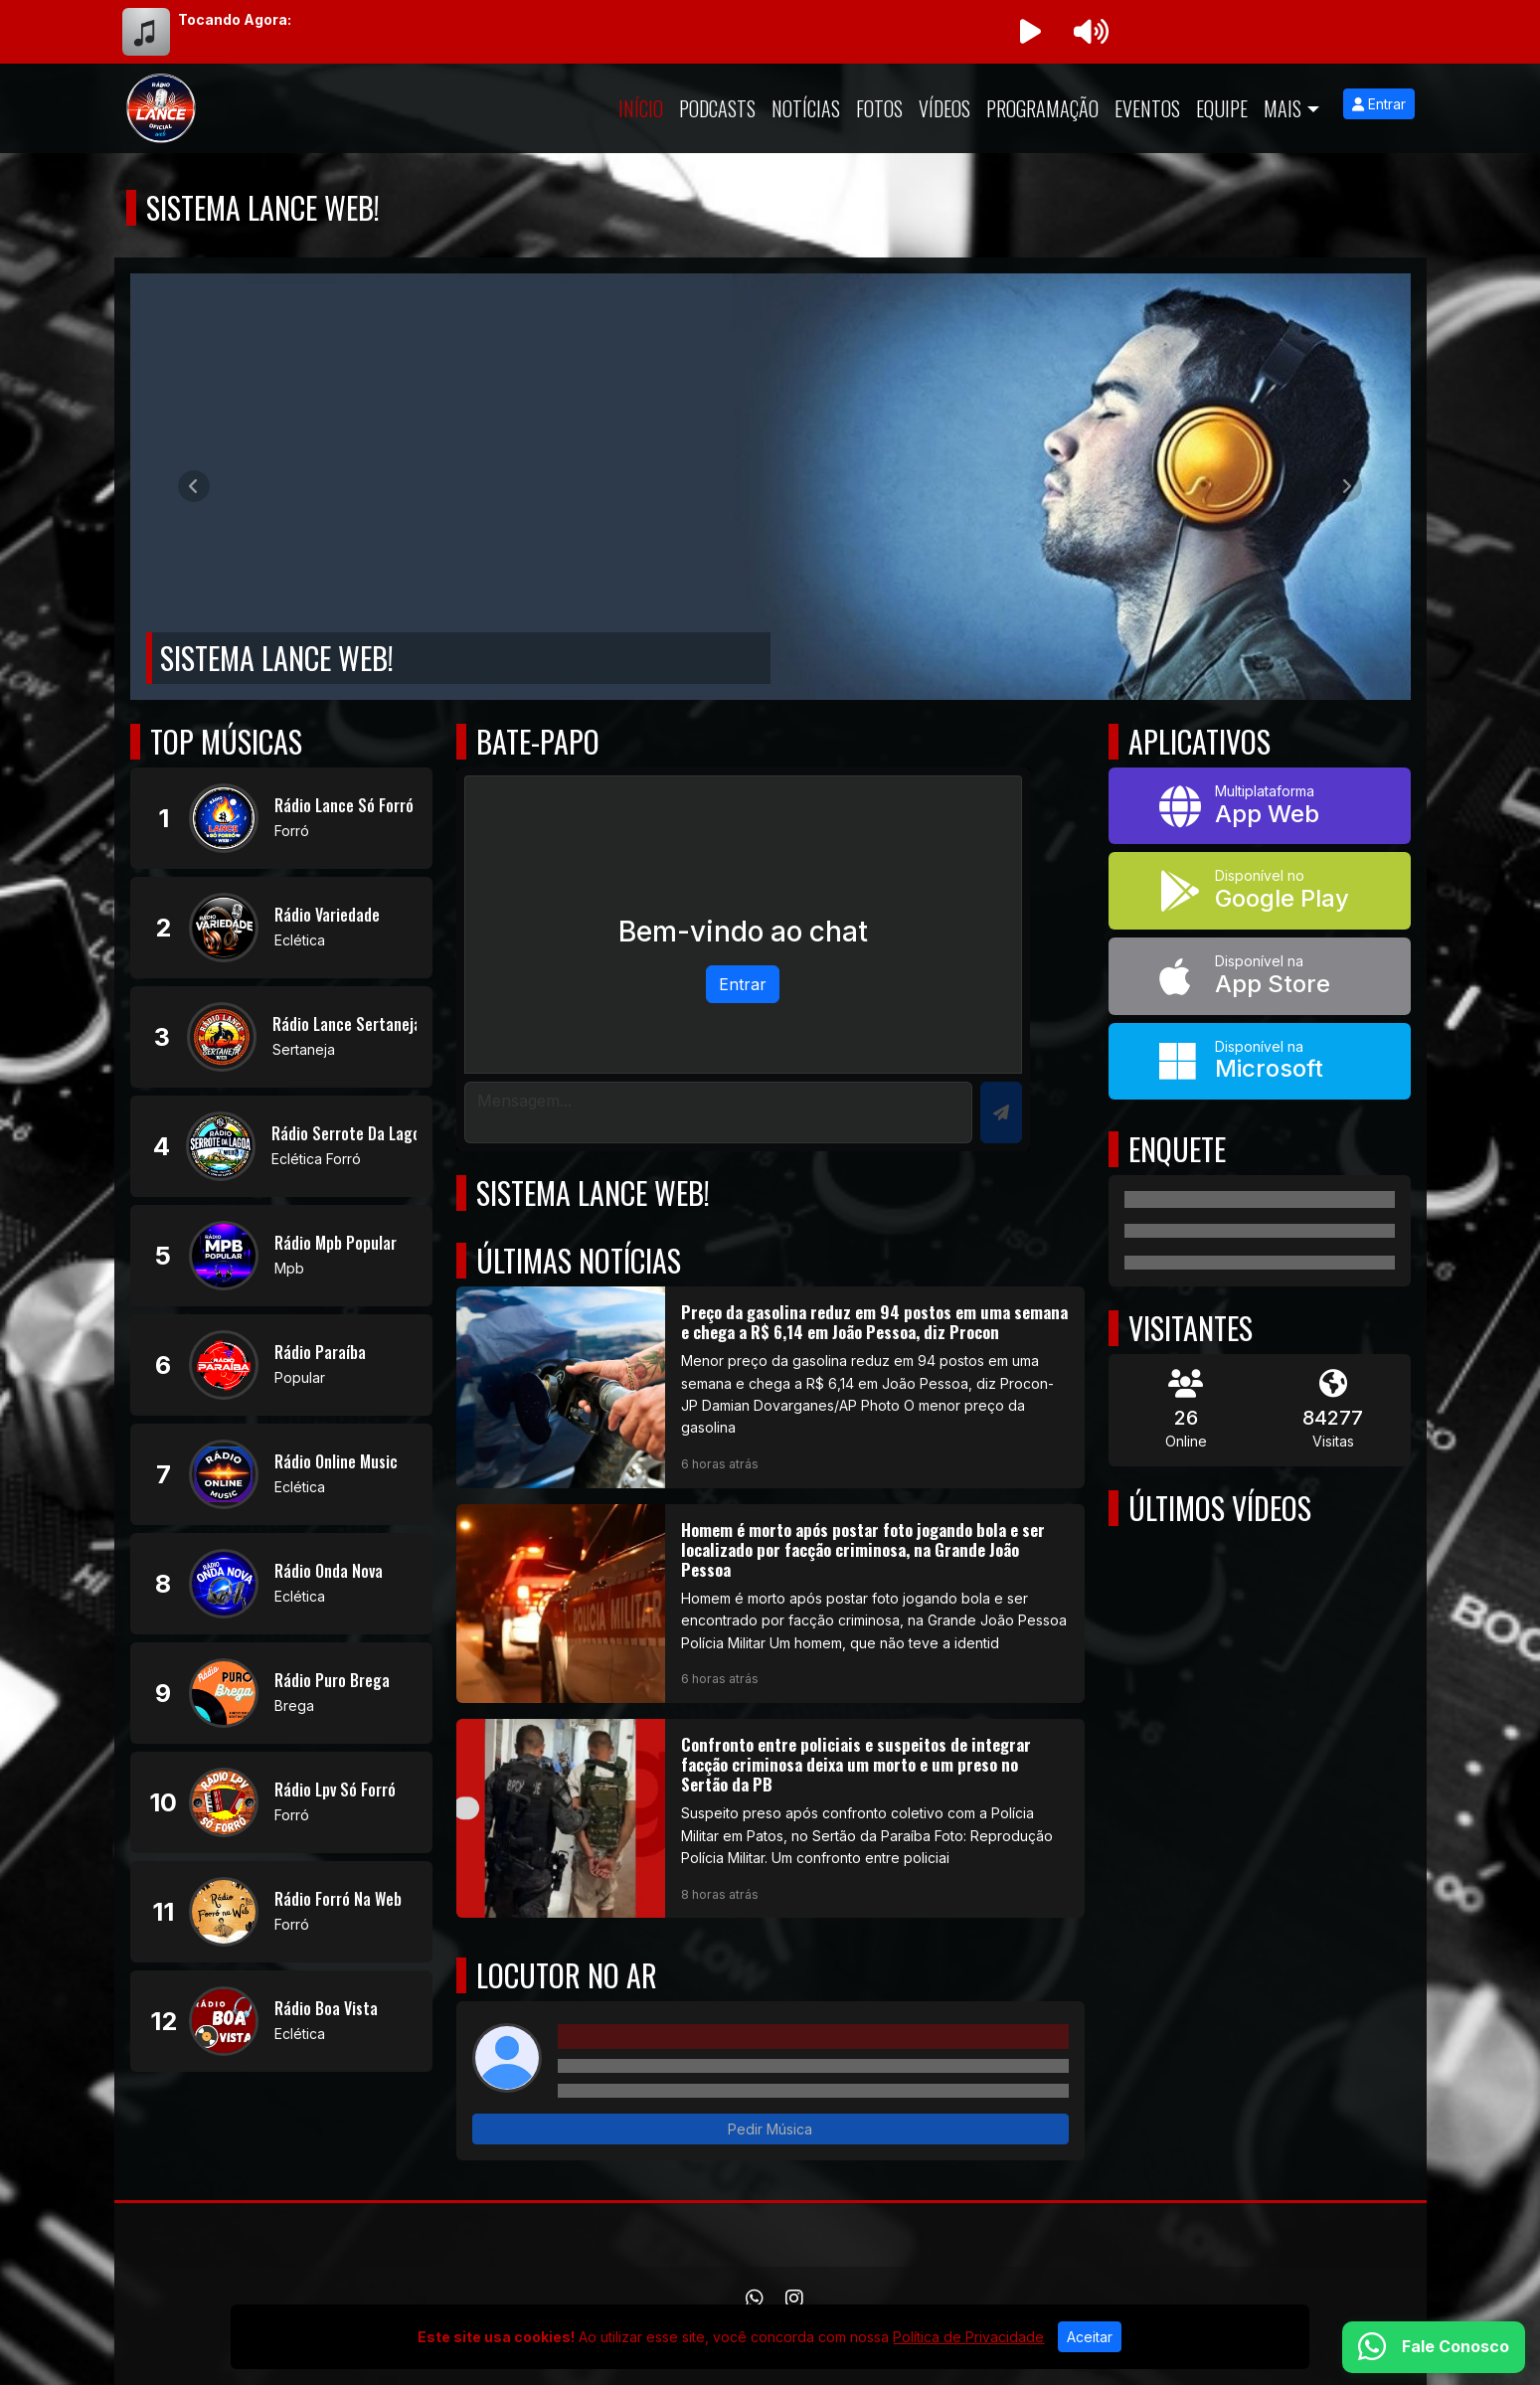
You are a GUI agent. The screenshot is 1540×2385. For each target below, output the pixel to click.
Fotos (879, 108)
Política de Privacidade (968, 2336)
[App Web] (1260, 806)
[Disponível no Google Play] (1260, 891)
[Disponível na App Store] (1260, 976)
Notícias (805, 108)
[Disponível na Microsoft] (1260, 1062)
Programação (1042, 108)
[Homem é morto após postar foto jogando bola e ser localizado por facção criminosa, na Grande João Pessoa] (770, 1603)
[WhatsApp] (755, 2298)
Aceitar (1089, 2336)
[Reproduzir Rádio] (1031, 32)
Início (640, 108)
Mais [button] (1282, 108)
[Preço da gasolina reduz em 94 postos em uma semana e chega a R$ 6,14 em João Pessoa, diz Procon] (770, 1387)
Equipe (1222, 108)
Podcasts (717, 108)
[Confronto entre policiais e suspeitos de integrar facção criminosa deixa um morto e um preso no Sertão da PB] (770, 1818)
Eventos (1147, 108)
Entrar (1379, 103)
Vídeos (944, 108)
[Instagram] (794, 2298)
